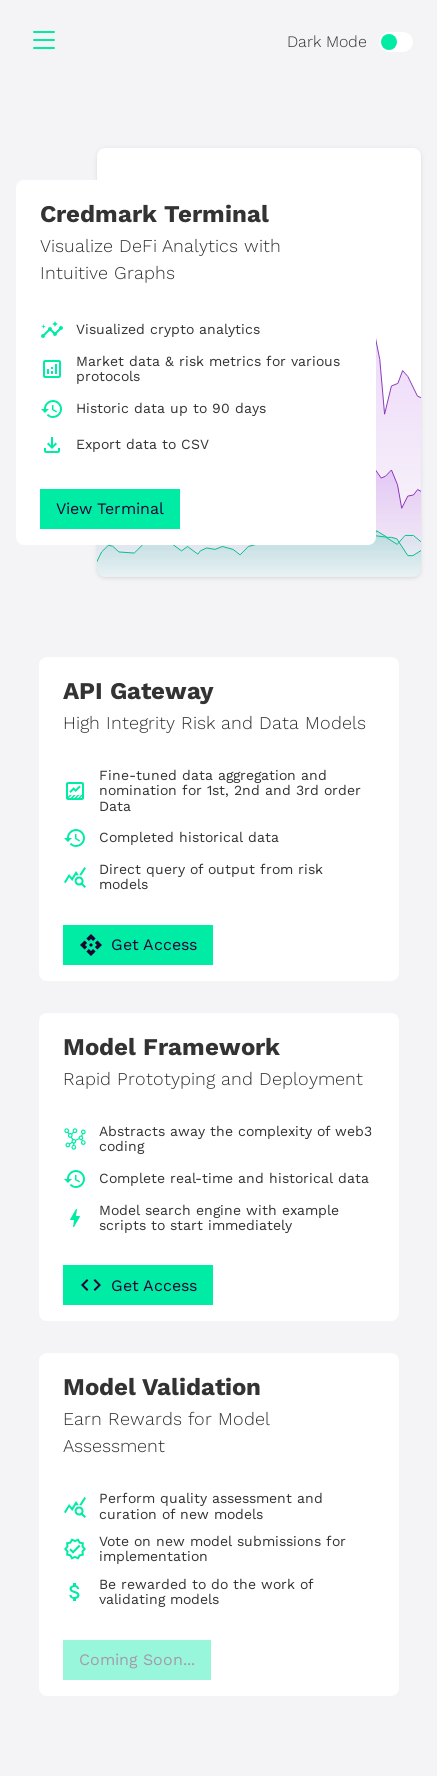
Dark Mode (327, 41)
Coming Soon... (137, 1659)
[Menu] (44, 42)
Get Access (138, 945)
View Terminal (110, 508)
